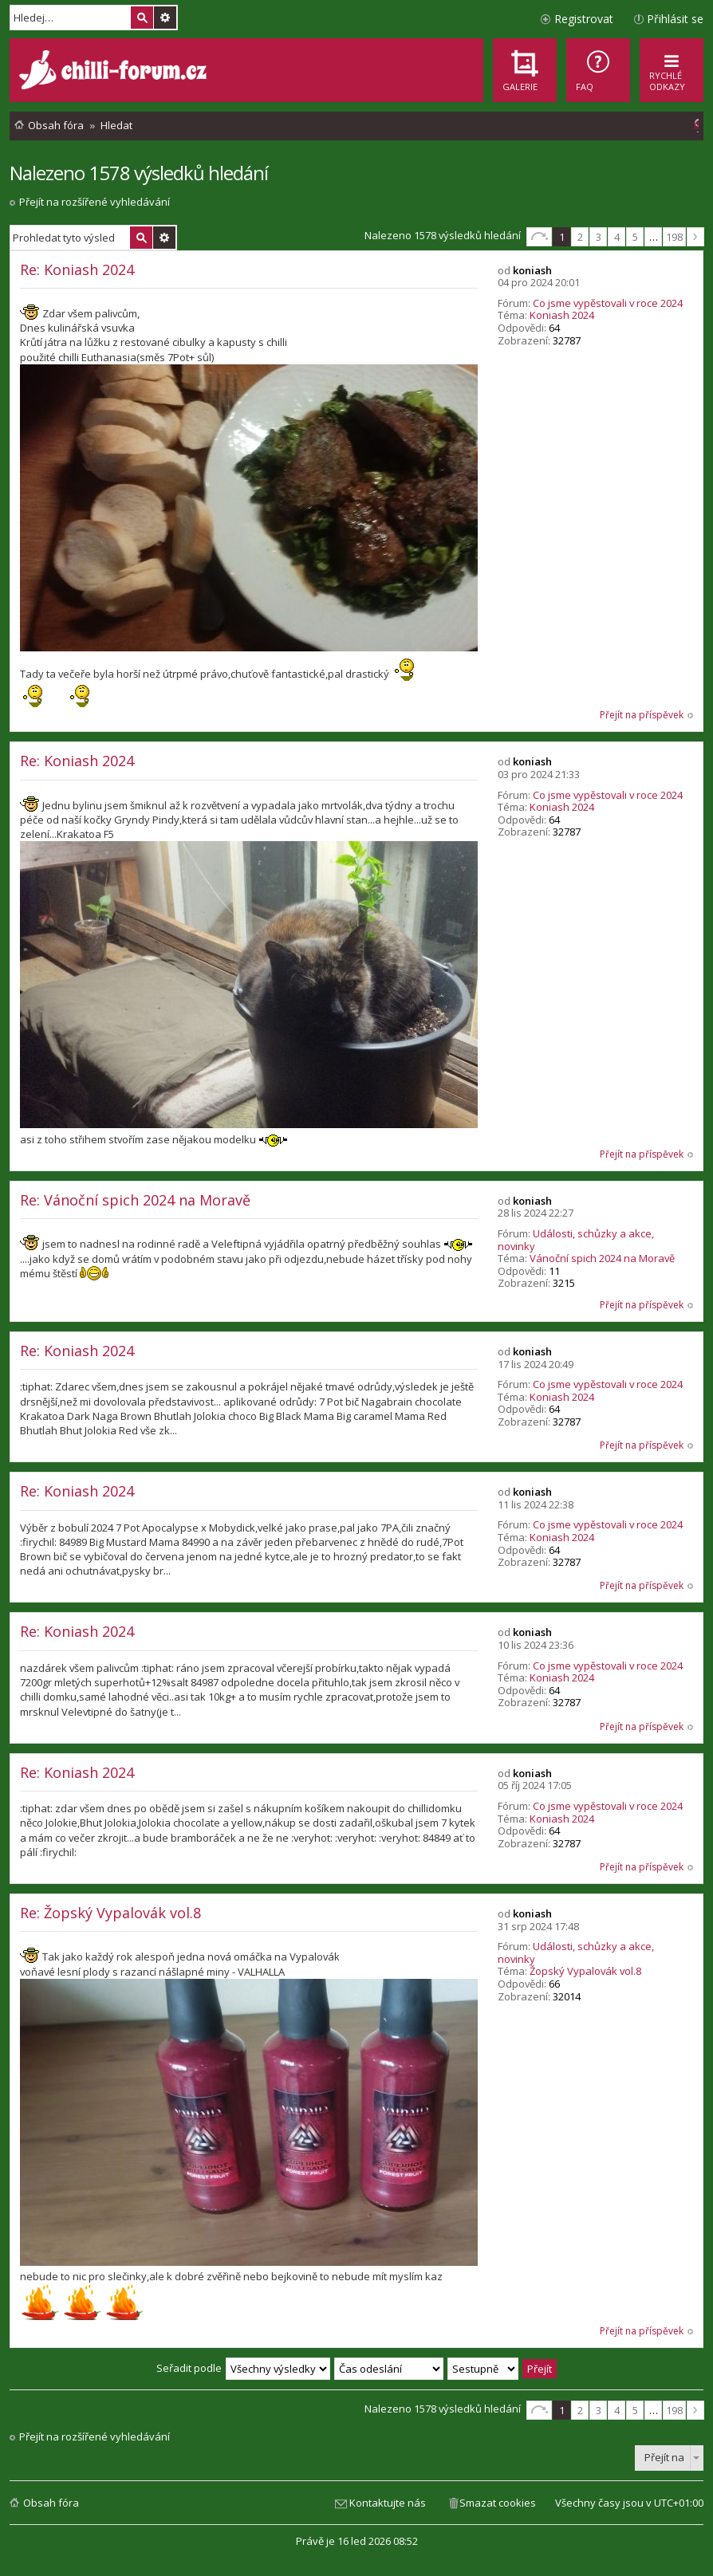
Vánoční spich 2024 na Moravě (602, 1258)
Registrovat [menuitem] (583, 18)
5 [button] (635, 237)
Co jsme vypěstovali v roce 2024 (608, 303)
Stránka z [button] (539, 236)
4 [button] (617, 237)
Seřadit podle (189, 2368)
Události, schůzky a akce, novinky (576, 1239)
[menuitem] (598, 70)
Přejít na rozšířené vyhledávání (94, 202)
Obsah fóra (51, 2502)
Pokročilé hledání (165, 17)
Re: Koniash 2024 (77, 269)
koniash (532, 270)
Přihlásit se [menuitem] (675, 18)
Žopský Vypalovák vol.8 (585, 1971)
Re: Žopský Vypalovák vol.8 (110, 1912)
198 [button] (674, 237)
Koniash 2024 (562, 315)
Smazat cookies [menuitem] (497, 2502)
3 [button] (598, 237)
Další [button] (695, 236)
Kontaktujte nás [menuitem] (387, 2502)
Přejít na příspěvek (641, 715)
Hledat (142, 17)
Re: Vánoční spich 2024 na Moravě (135, 1199)
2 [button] (580, 237)
